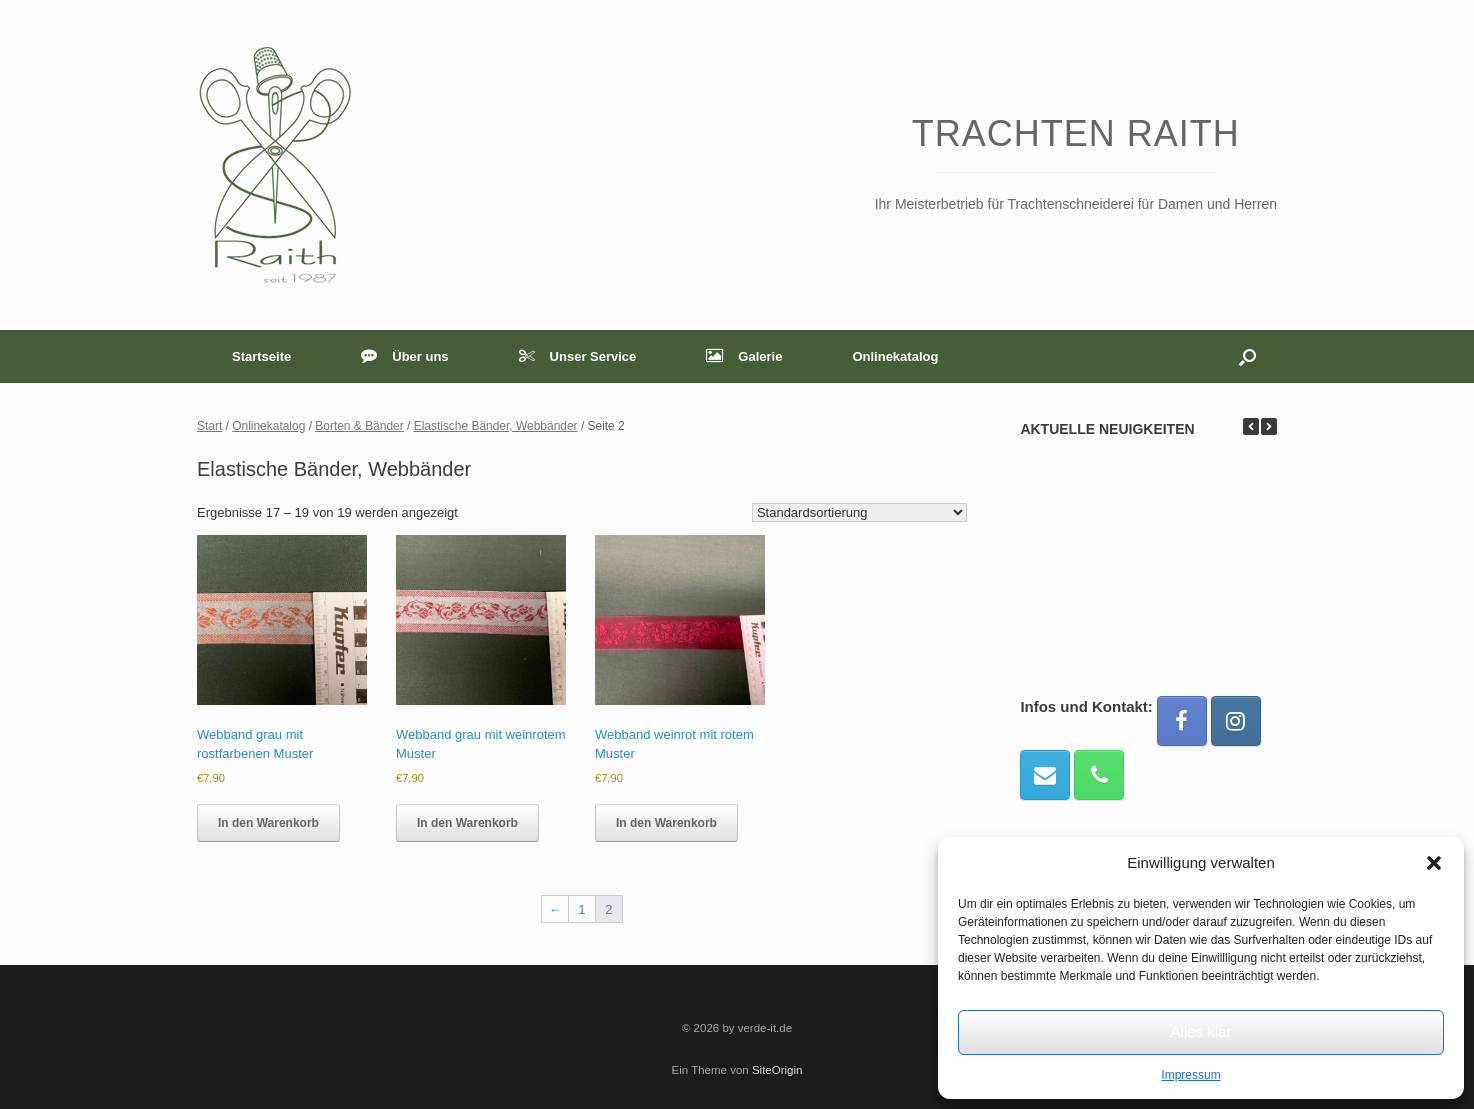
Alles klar (1201, 1031)
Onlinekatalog (895, 356)
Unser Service (578, 356)
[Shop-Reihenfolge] (859, 512)
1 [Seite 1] (581, 909)
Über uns (404, 356)
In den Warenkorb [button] (268, 823)
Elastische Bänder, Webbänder (496, 426)
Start (209, 426)
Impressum (1190, 1075)
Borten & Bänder (359, 426)
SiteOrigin (777, 1070)
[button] (1434, 863)
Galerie (744, 356)
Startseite (261, 356)
